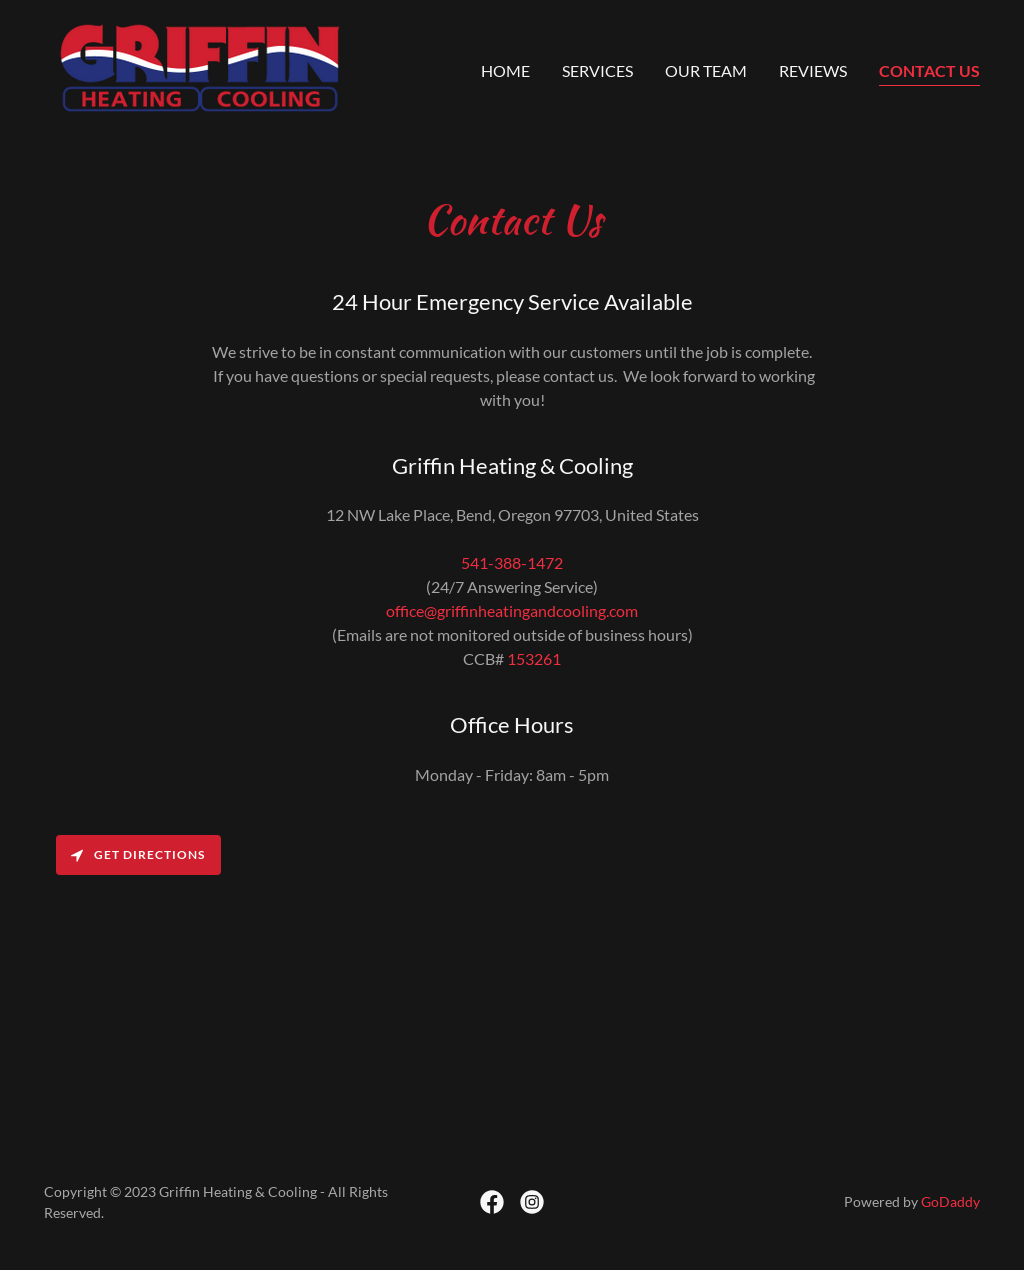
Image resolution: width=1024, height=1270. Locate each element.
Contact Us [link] (929, 70)
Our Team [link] (706, 70)
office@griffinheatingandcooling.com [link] (512, 610)
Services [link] (597, 70)
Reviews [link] (813, 70)
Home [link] (505, 70)
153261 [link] (534, 658)
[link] (200, 65)
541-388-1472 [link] (512, 562)
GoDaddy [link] (950, 1201)
